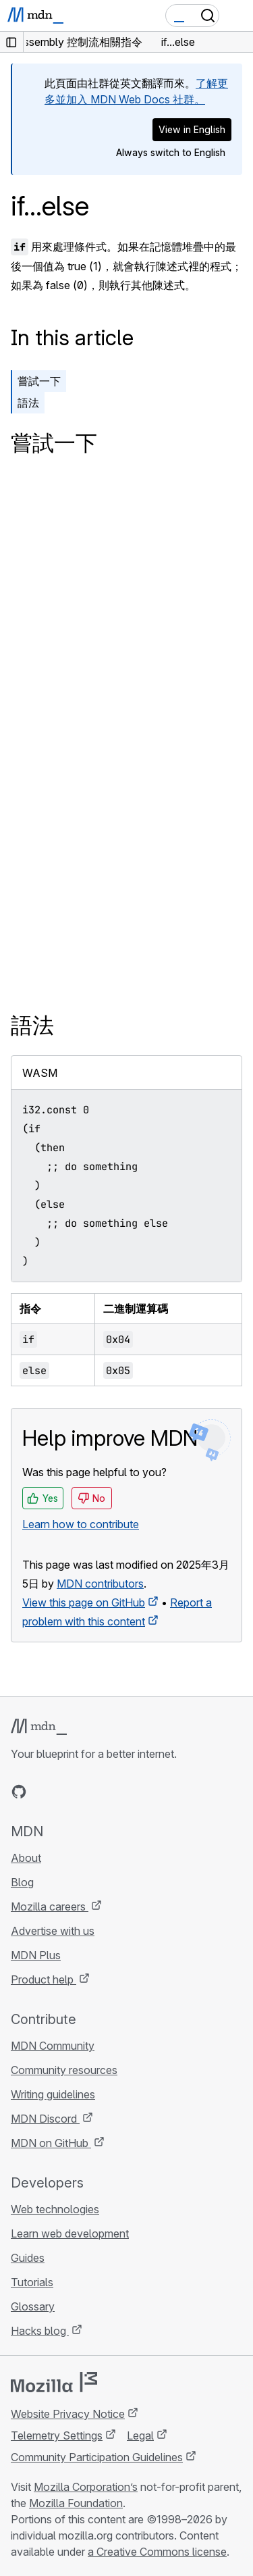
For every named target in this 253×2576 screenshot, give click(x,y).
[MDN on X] (67, 1792)
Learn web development (70, 2233)
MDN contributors (100, 1583)
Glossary (33, 2306)
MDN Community (52, 2045)
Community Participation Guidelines (97, 2457)
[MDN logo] (39, 1727)
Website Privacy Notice (68, 2414)
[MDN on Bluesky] (43, 1792)
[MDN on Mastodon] (92, 1792)
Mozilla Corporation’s (86, 2487)
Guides (28, 2258)
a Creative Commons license (157, 2551)
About (26, 1858)
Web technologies (55, 2209)
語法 (28, 402)
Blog (22, 1882)
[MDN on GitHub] (19, 1792)
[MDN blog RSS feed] (116, 1792)
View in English (192, 129)
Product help (43, 1979)
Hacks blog (40, 2331)
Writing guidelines (53, 2094)
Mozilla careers (49, 1906)
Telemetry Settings (57, 2435)
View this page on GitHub (83, 1602)
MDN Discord (45, 2118)
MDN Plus (36, 1955)
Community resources (64, 2070)
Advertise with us (52, 1931)
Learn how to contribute (80, 1524)
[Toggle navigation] (237, 15)
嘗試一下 (39, 381)
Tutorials (32, 2282)
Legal (140, 2435)
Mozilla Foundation (76, 2503)
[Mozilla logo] (54, 2382)
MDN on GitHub (51, 2143)
